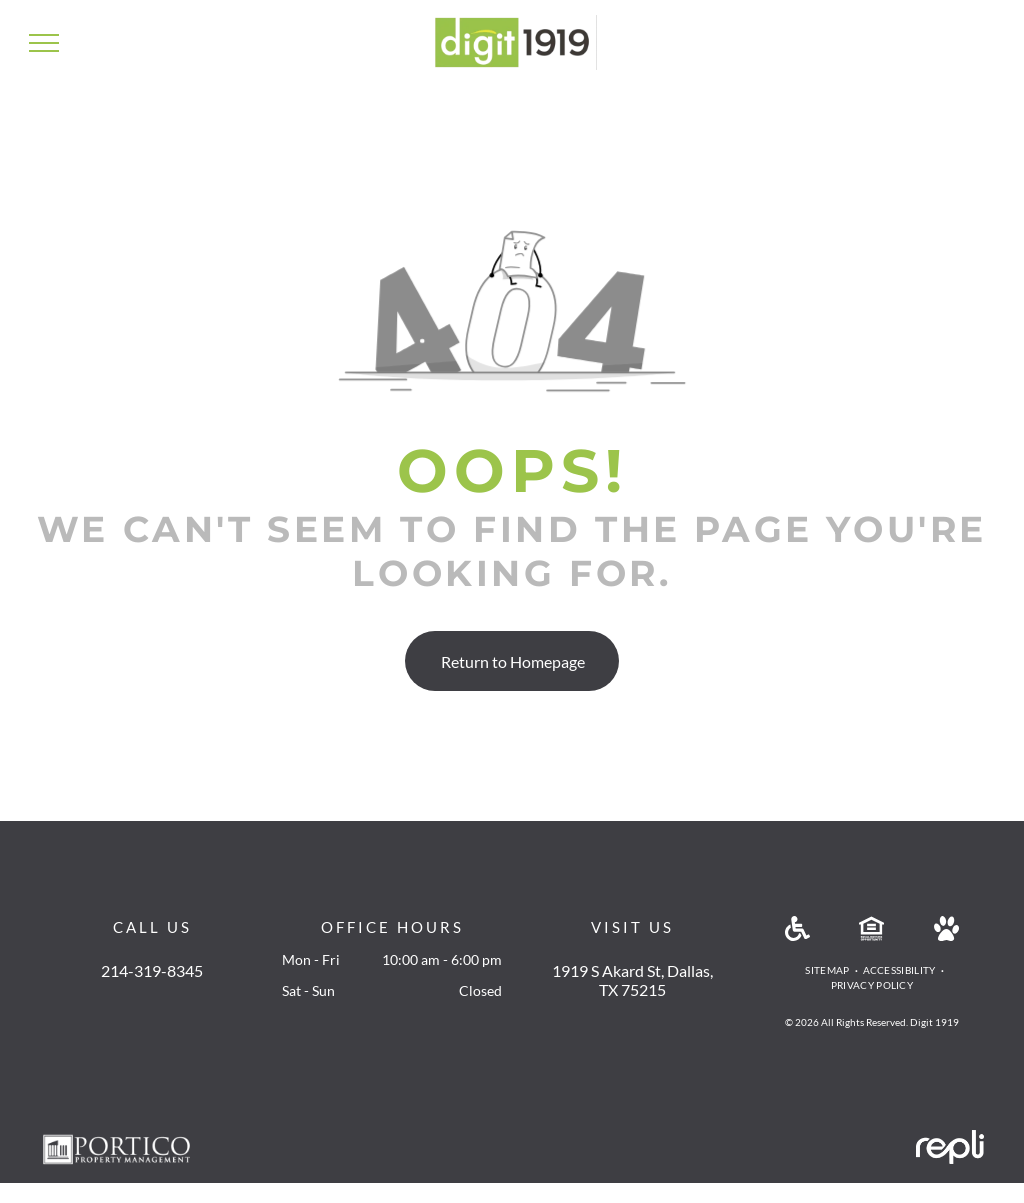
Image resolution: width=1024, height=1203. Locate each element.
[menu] (44, 43)
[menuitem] (828, 970)
